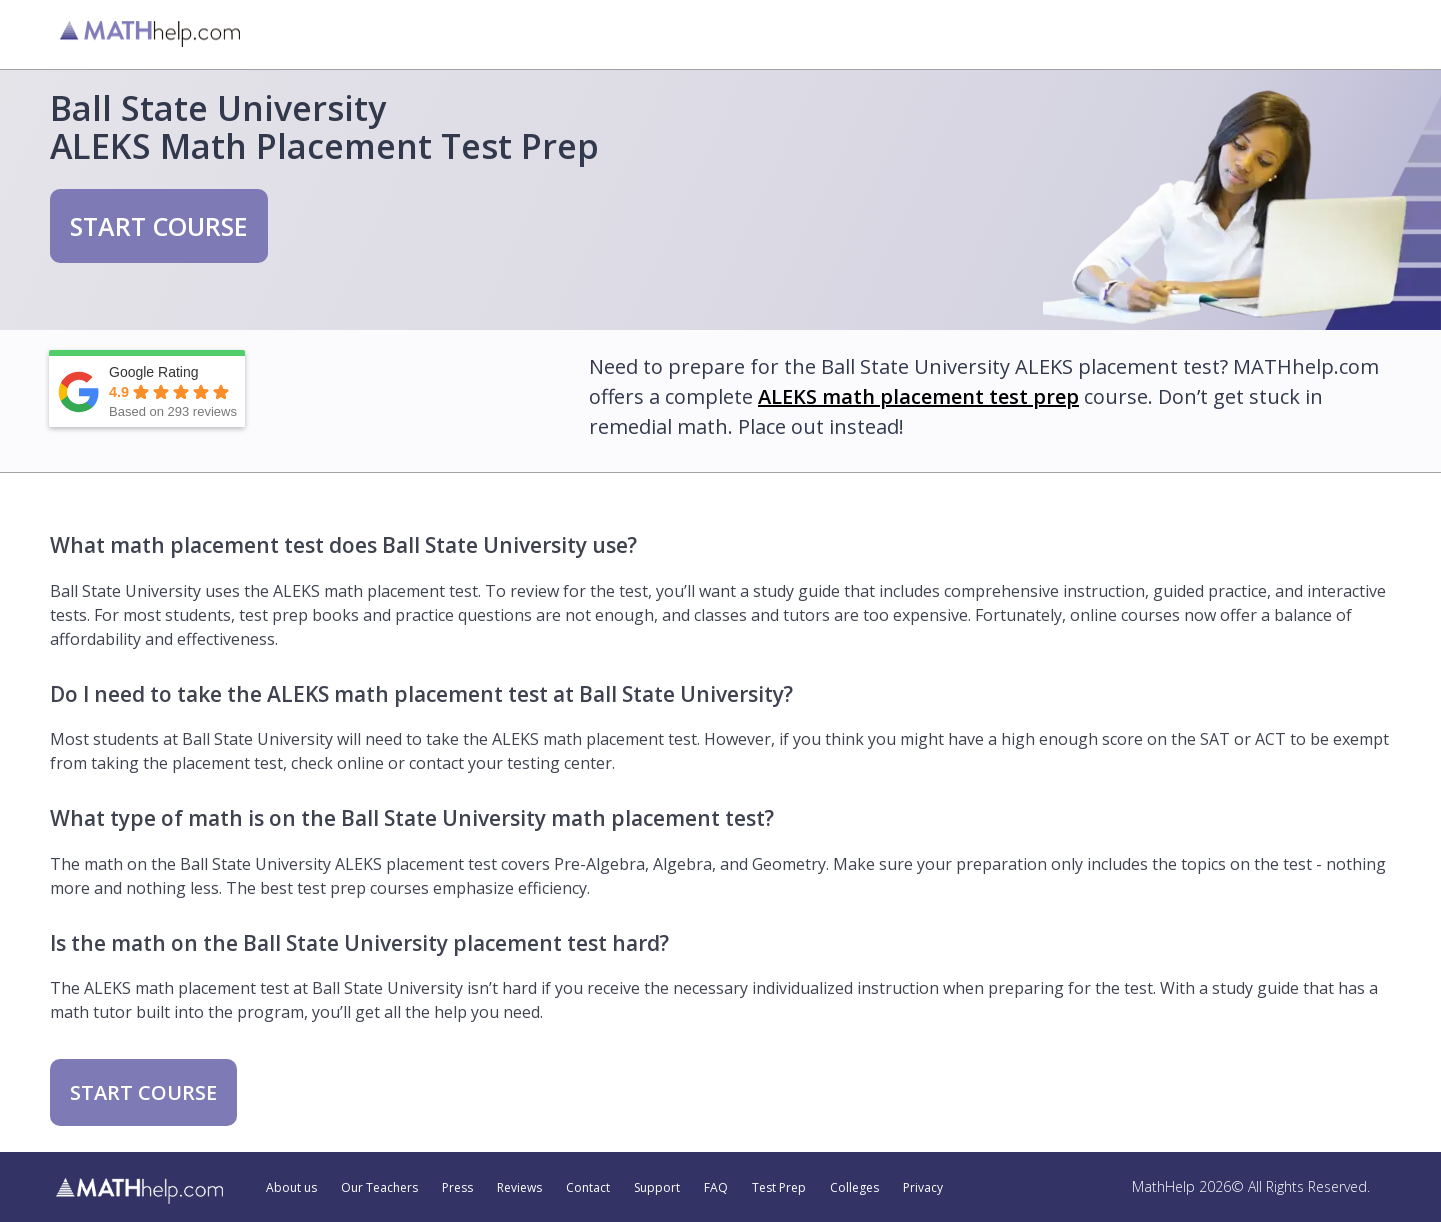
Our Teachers (379, 1188)
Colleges (854, 1188)
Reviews (519, 1188)
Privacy (923, 1188)
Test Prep (779, 1188)
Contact (588, 1188)
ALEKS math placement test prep (918, 396)
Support (657, 1188)
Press (457, 1188)
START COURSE (159, 226)
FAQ (716, 1188)
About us (291, 1188)
